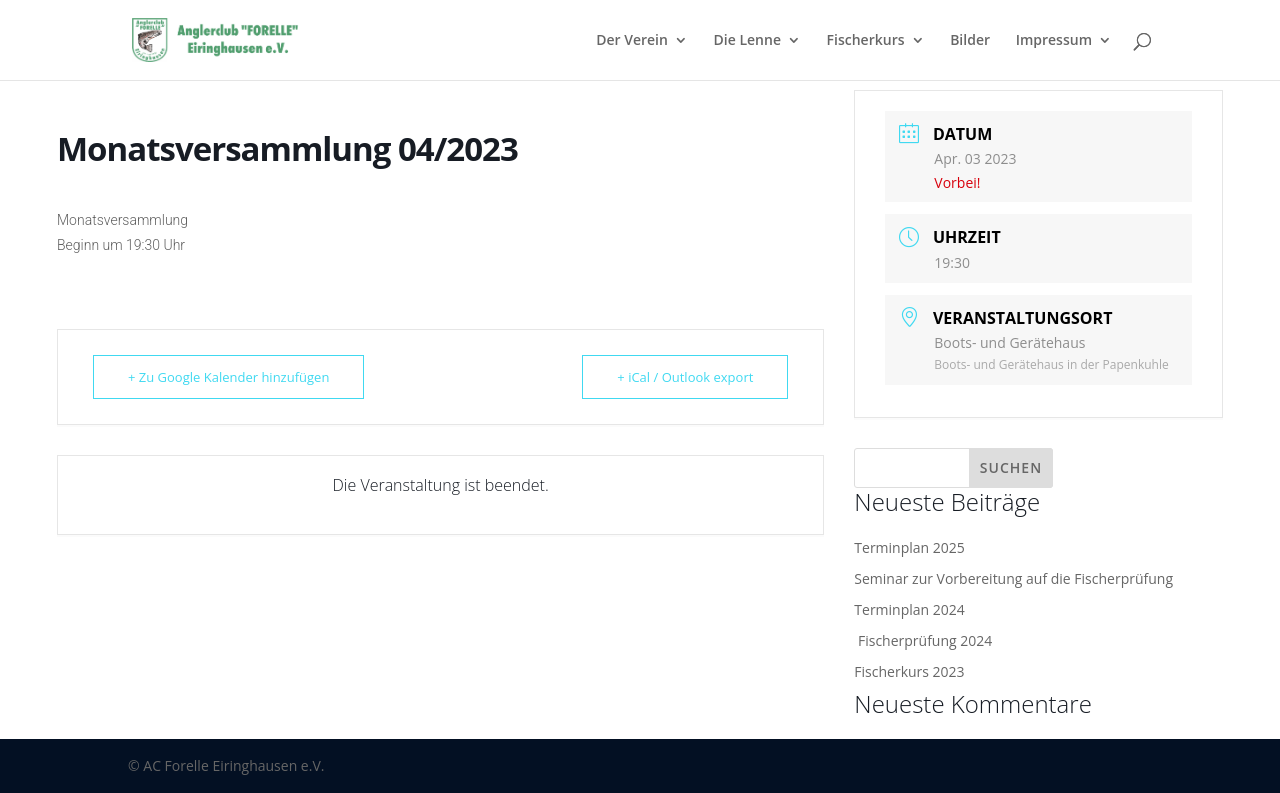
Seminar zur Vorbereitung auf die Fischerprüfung (1013, 578)
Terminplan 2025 (909, 547)
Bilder (970, 41)
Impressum (1054, 41)
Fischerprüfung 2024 (923, 640)
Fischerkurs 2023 (909, 671)
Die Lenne (747, 41)
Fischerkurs (866, 41)
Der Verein (632, 41)
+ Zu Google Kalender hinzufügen (228, 377)
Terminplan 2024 (909, 609)
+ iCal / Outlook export (685, 377)
